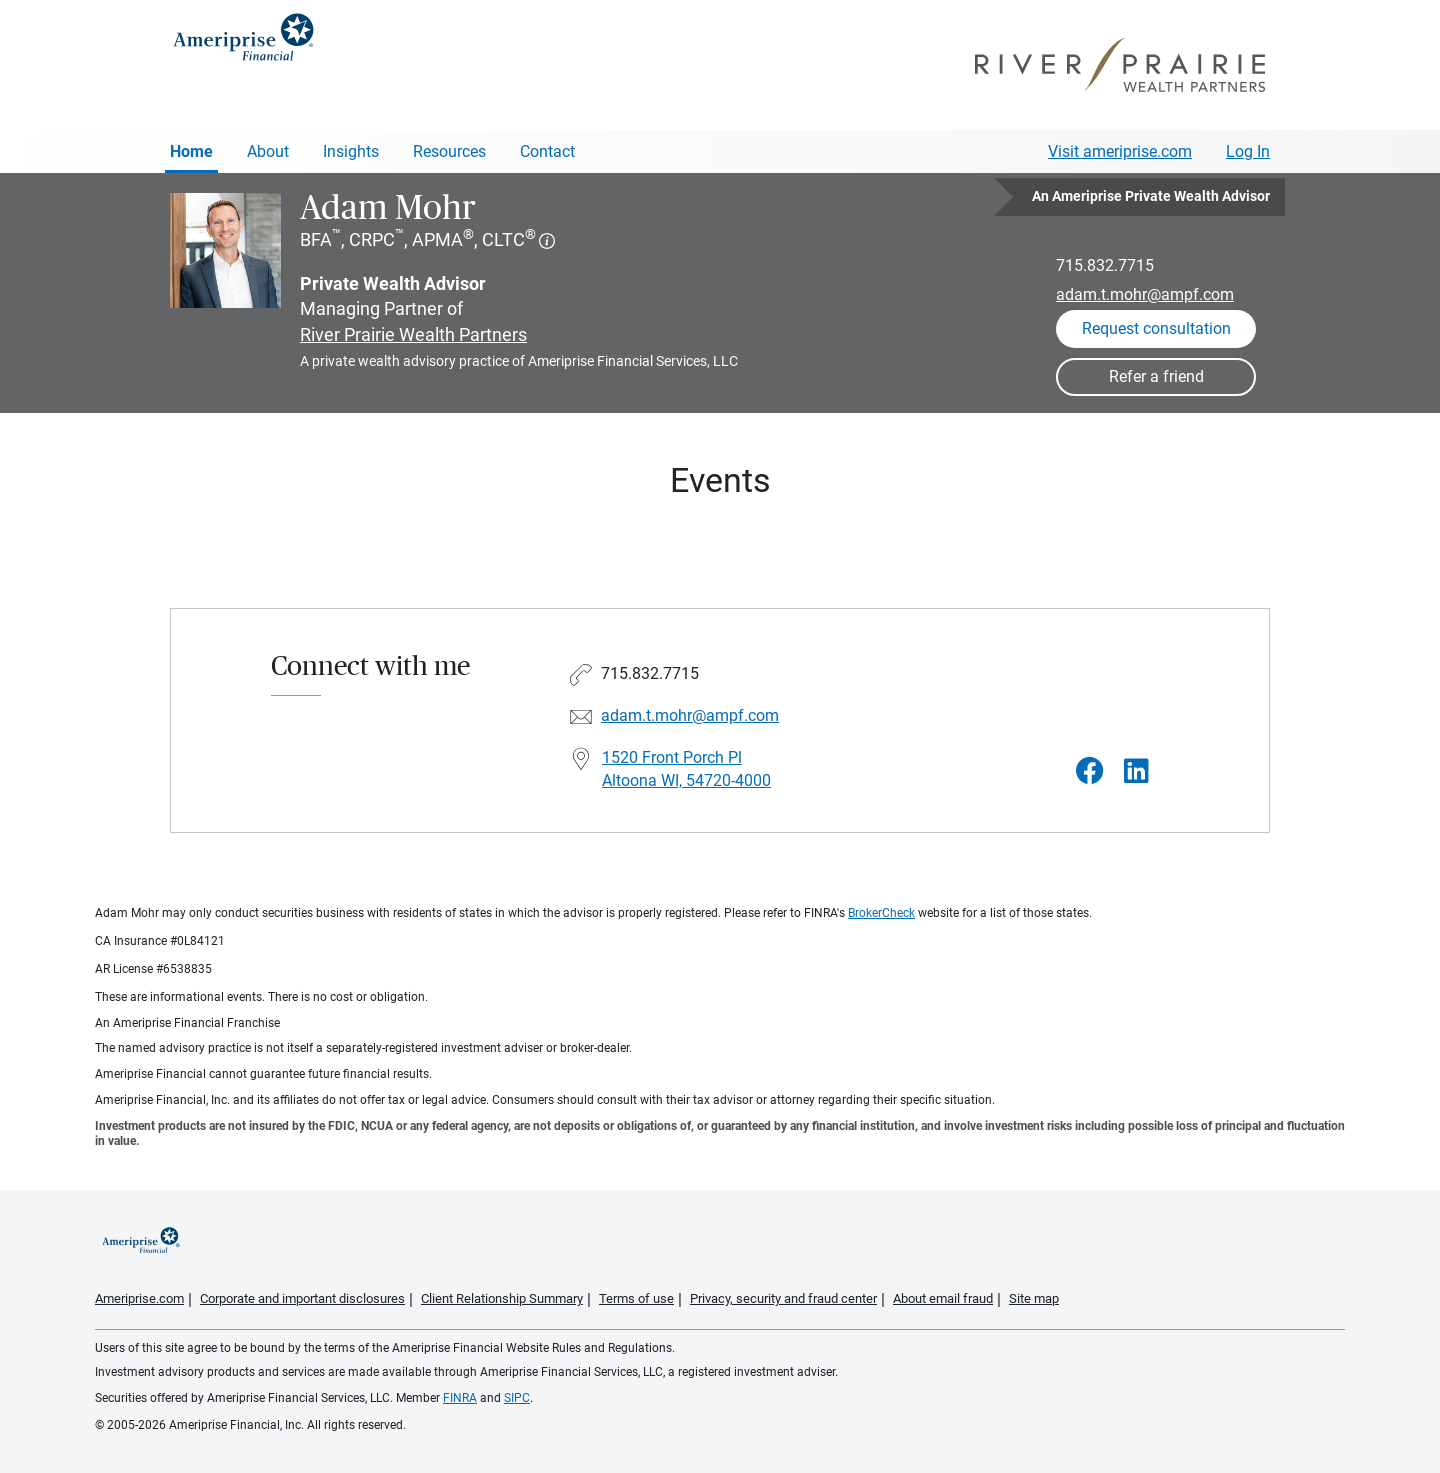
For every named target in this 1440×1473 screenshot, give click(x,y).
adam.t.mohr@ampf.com (1145, 294)
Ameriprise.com (139, 1298)
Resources (449, 151)
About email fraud (943, 1298)
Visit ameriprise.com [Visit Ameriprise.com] (1120, 151)
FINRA (460, 1398)
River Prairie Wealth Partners (413, 334)
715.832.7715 (1105, 265)
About (268, 151)
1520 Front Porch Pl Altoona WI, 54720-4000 (686, 769)
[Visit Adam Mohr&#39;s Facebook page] (1090, 771)
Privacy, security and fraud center (783, 1298)
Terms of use (636, 1298)
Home (191, 151)
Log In (1248, 151)
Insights (351, 151)
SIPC (517, 1398)
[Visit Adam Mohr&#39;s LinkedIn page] (1136, 771)
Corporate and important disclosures (302, 1298)
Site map (1034, 1298)
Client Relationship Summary (502, 1298)
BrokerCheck (881, 913)
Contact (547, 151)
